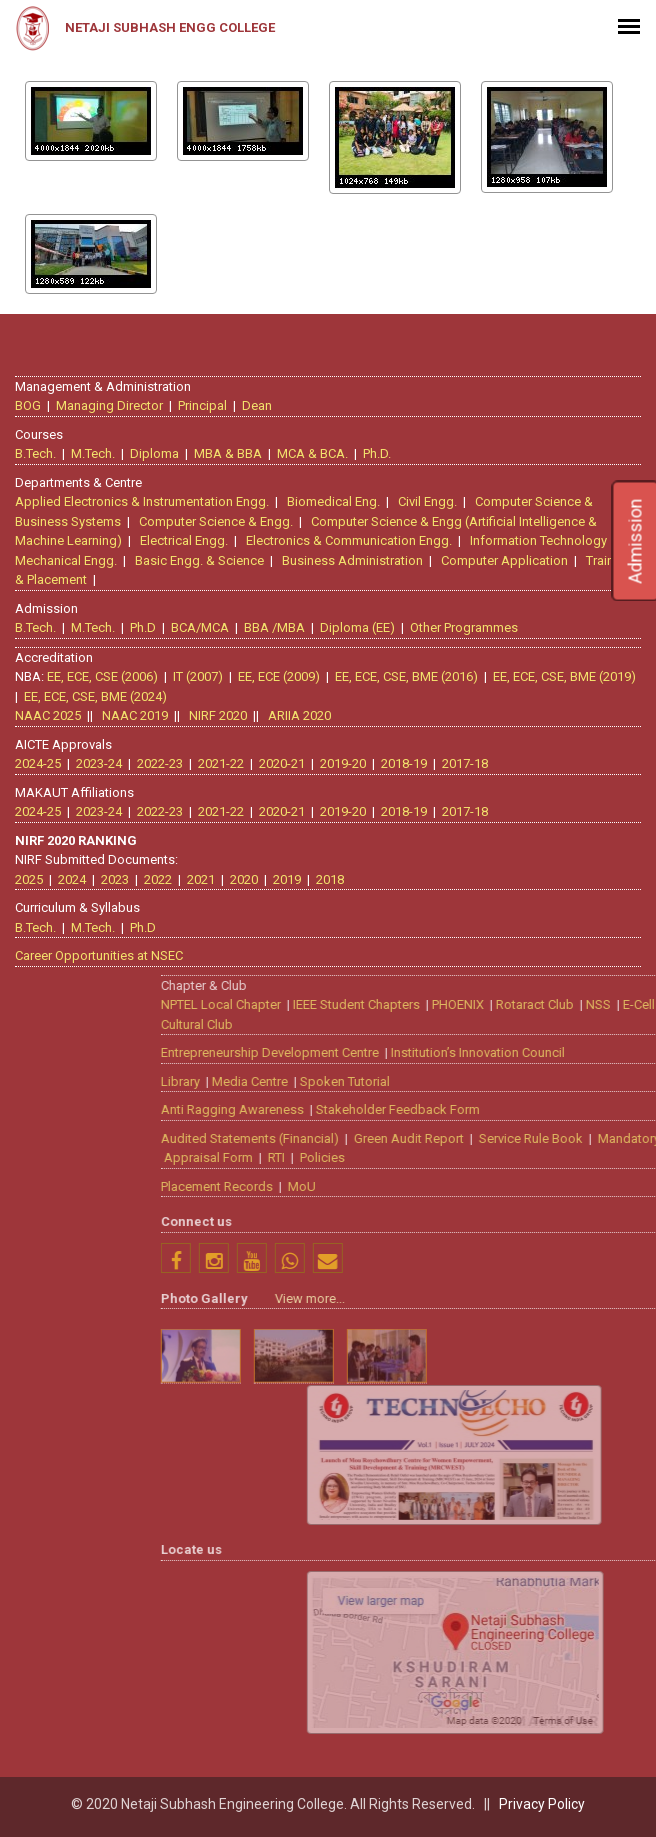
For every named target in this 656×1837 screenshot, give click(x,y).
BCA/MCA (204, 622)
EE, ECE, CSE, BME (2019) (560, 671)
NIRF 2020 (214, 710)
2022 (154, 874)
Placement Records (465, 1181)
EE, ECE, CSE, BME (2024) (91, 691)
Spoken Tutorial (593, 1076)
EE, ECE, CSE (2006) (98, 671)
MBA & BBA (232, 448)
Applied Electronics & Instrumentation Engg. (146, 496)
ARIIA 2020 (295, 710)
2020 (240, 874)
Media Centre (498, 1076)
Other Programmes (468, 622)
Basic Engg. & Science (203, 555)
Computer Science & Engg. (220, 516)
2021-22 (217, 758)
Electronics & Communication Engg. (353, 535)
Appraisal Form (456, 1152)
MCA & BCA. (316, 448)
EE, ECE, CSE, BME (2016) (402, 671)
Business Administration (356, 555)
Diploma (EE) (361, 622)
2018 (326, 874)
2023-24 (95, 758)
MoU (550, 1181)
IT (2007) (194, 671)
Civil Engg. (431, 496)
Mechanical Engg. (70, 555)
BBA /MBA (278, 622)
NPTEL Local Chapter (469, 999)
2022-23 (156, 758)
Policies (570, 1152)
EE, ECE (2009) (275, 671)
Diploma (158, 448)
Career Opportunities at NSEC (95, 950)
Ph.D (147, 622)
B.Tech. (39, 448)
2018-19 (400, 758)
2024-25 (34, 758)
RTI (524, 1152)
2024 (68, 874)
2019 (283, 874)
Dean (261, 400)
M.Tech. (97, 448)
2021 (197, 874)
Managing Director (113, 400)
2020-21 (278, 758)
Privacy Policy (542, 1804)
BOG (32, 400)
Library (428, 1076)
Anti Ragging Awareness (480, 1104)
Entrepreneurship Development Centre (518, 1047)
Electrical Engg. (188, 535)
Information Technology (542, 535)
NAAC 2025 (44, 710)
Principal (206, 400)
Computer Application (508, 555)
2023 (111, 874)
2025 (25, 874)
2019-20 (339, 758)
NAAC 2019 (131, 710)
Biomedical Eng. (337, 496)
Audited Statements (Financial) (498, 1133)
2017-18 (461, 758)
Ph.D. (381, 448)
